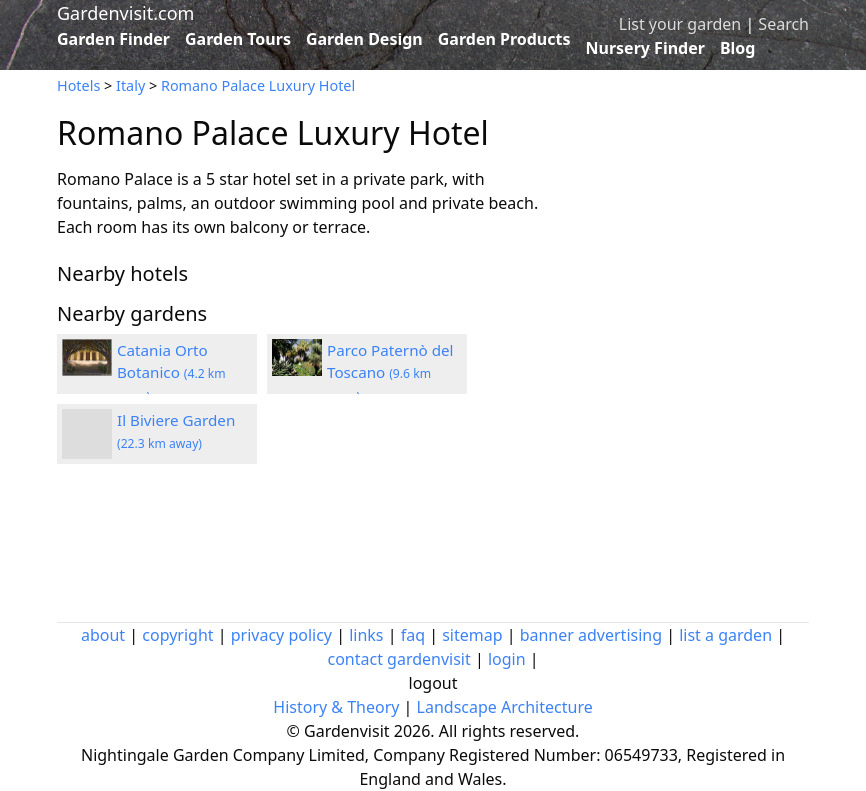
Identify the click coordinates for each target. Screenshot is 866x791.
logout (433, 683)
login (507, 659)
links (366, 635)
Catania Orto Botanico (171, 373)
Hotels (78, 85)
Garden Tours (238, 39)
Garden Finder (113, 39)
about (103, 635)
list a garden (725, 635)
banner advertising (591, 635)
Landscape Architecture (505, 707)
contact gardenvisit (398, 659)
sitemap (472, 635)
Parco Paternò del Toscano (390, 373)
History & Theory (336, 707)
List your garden (680, 24)
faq (413, 635)
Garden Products (504, 39)
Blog (738, 48)
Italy (130, 85)
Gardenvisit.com (125, 13)
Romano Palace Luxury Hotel (258, 85)
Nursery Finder (645, 48)
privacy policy (281, 635)
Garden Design (364, 39)
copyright (177, 635)
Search (783, 24)
